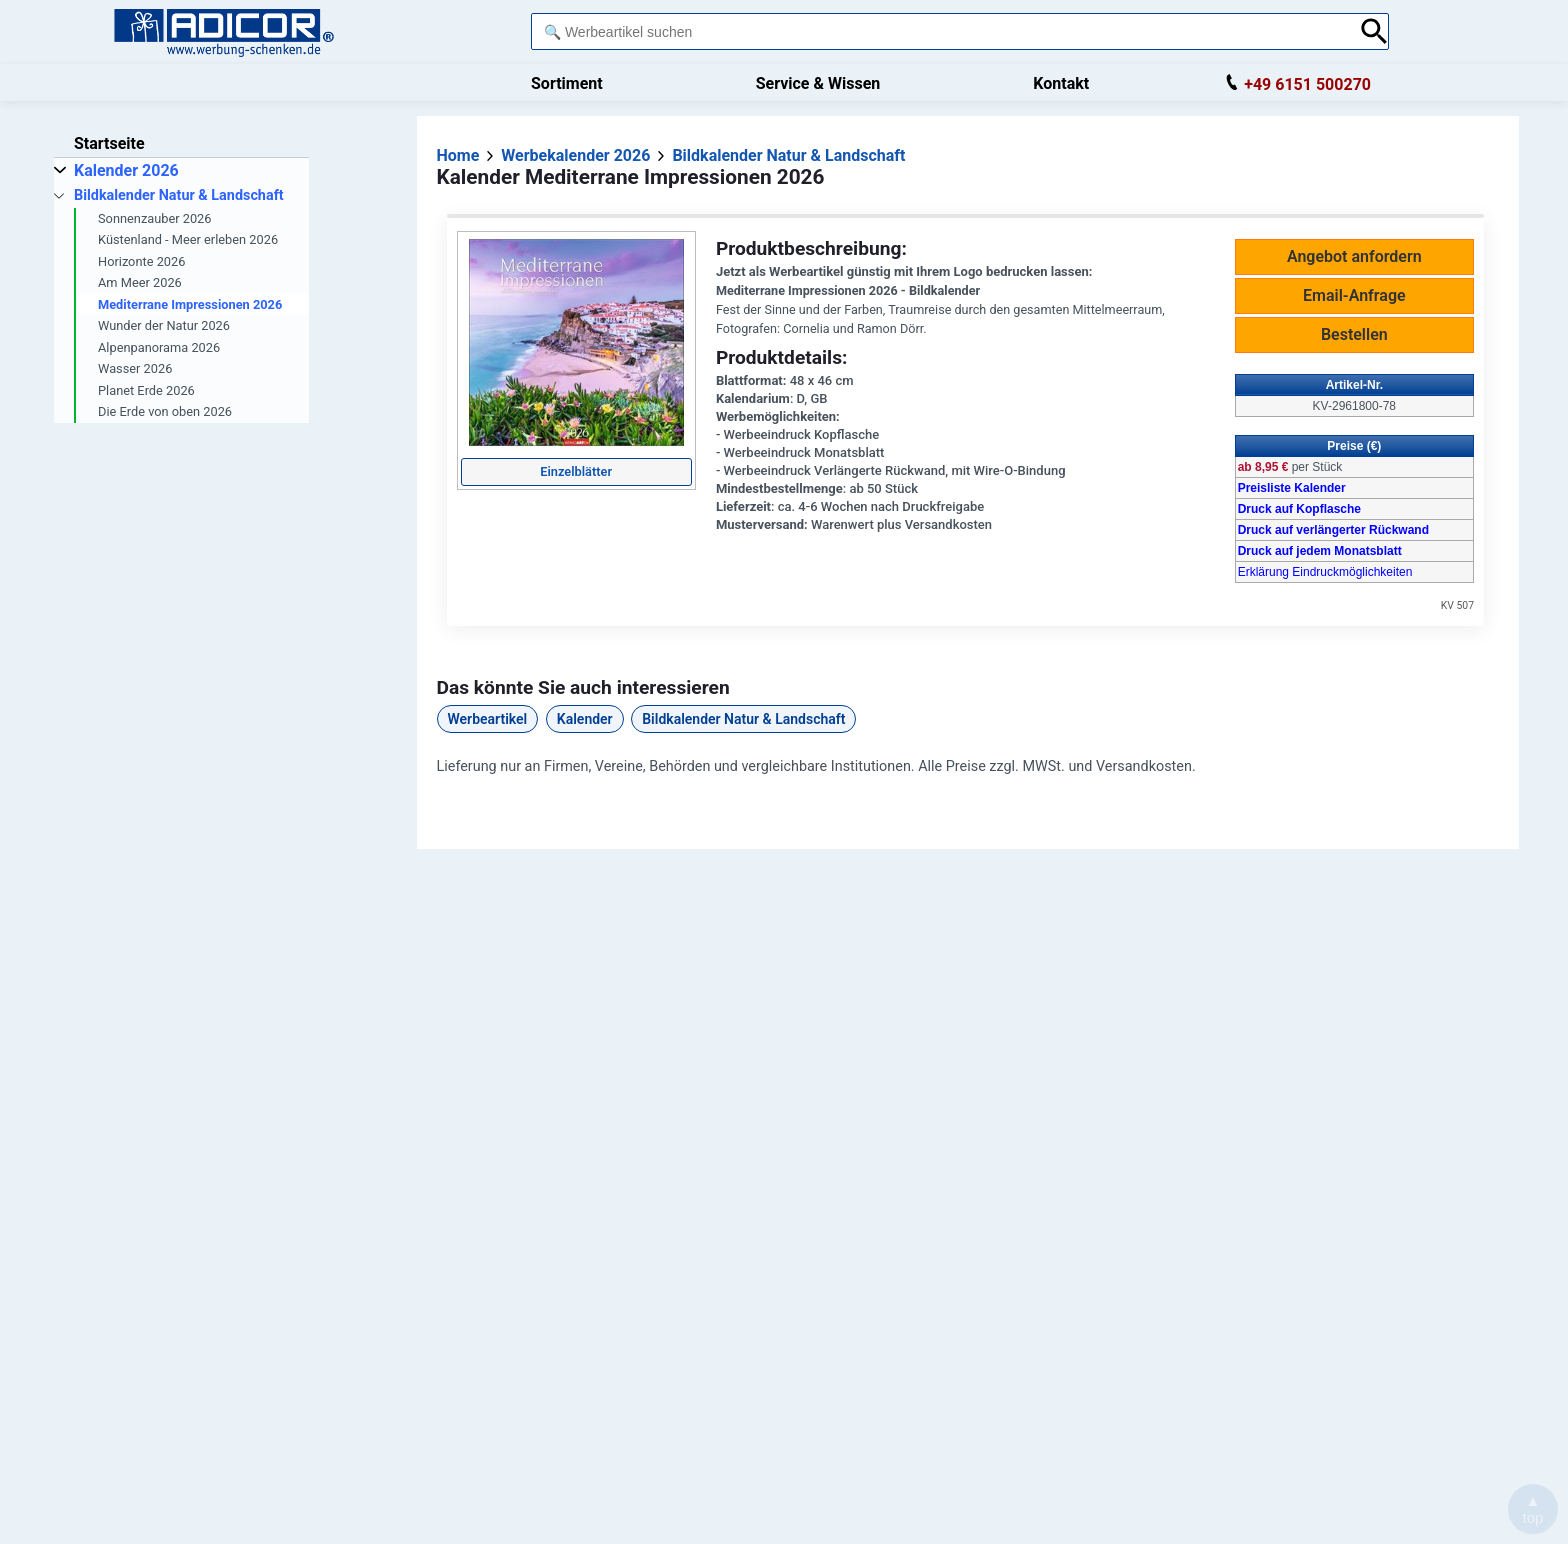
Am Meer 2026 (140, 282)
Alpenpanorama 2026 (159, 347)
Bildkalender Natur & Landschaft (743, 719)
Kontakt (1061, 83)
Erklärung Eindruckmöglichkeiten (1325, 572)
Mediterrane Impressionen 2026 (190, 304)
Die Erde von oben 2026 (165, 411)
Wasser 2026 (135, 368)
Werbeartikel (488, 719)
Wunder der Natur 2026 (164, 325)
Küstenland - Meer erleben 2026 (188, 239)
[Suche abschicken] (1374, 31)
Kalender (585, 719)
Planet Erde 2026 (146, 390)
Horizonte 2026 (141, 261)
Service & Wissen (818, 83)
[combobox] (940, 31)
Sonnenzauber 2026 (155, 218)
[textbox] (940, 31)
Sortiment (567, 83)
